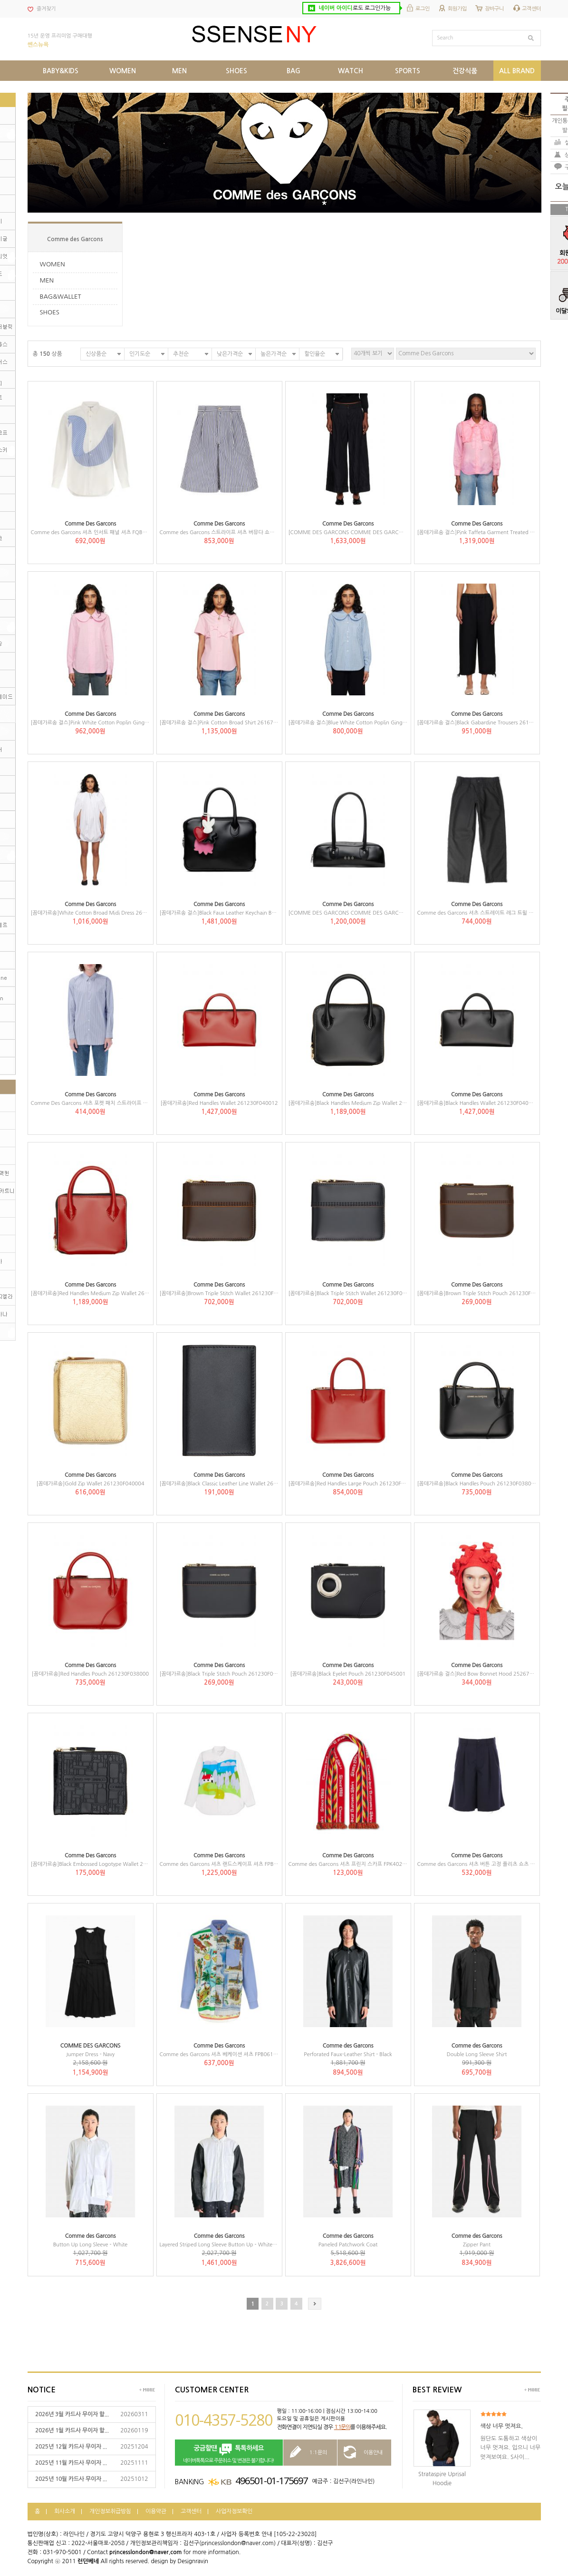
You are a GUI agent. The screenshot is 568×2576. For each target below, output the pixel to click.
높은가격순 (273, 354)
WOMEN (52, 264)
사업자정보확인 (234, 2511)
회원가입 (457, 8)
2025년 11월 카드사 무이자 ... (71, 2463)
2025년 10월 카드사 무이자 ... (71, 2479)
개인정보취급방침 (110, 2511)
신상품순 (96, 354)
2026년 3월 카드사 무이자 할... (72, 2414)
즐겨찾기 (46, 8)
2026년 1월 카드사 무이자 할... (72, 2430)
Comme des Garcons (75, 239)
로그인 (422, 8)
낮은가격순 (230, 354)
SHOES (49, 312)
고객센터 (531, 8)
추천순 (181, 354)
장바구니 (494, 8)
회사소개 (64, 2511)
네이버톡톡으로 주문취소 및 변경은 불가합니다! (229, 2453)
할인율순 (314, 354)
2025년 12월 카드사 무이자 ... (71, 2446)
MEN (47, 280)
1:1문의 (342, 2427)
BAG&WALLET (60, 296)
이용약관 (155, 2511)
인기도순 (139, 354)
